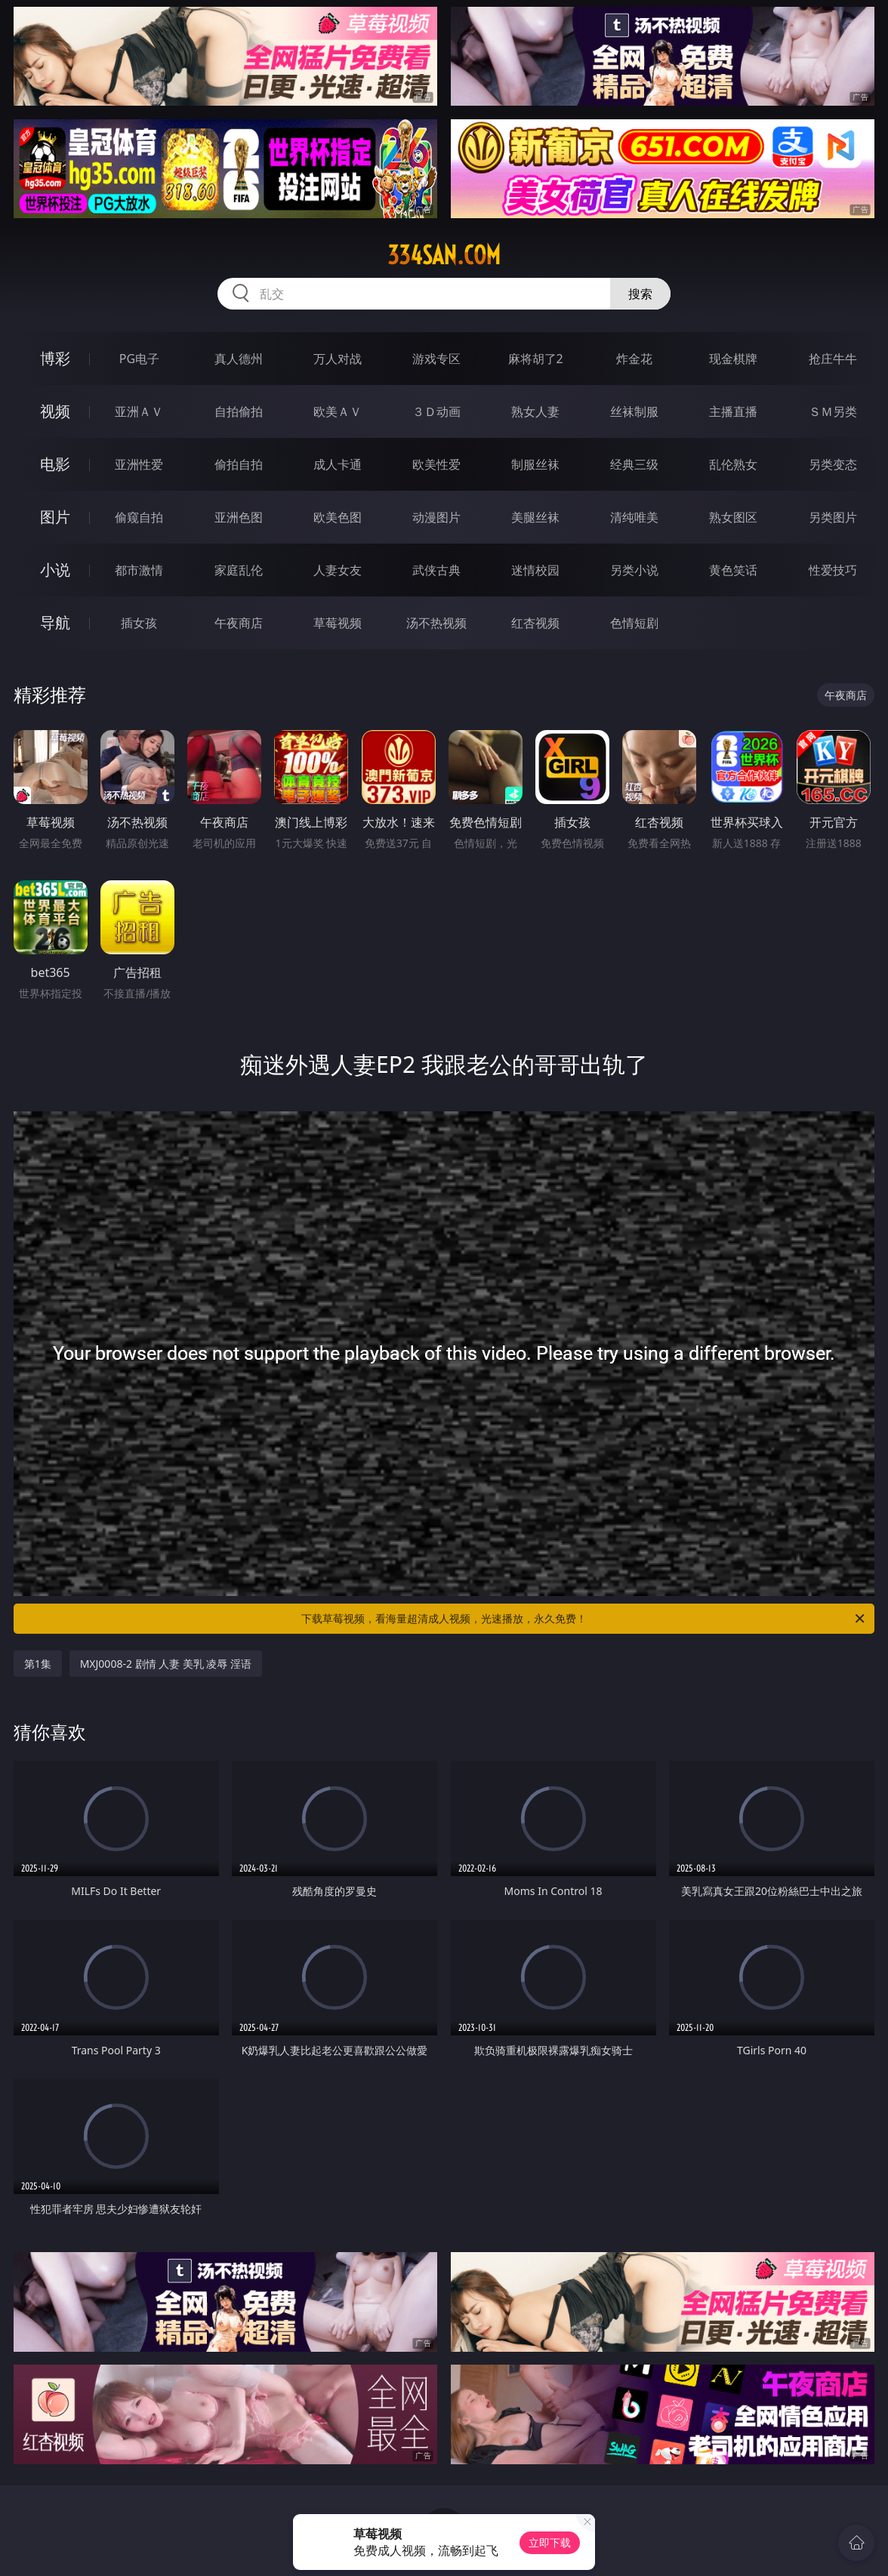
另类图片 (833, 517)
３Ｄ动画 (436, 411)
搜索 (640, 293)
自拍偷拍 (238, 411)
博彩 (55, 358)
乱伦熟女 (733, 464)
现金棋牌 (733, 358)
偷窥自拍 (139, 517)
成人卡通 (337, 464)
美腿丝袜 (535, 517)
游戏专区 (436, 358)
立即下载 (550, 2542)
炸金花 (634, 358)
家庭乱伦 (238, 570)
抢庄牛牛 (833, 358)
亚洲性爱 (139, 464)
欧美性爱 (436, 464)
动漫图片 (436, 517)
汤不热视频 (436, 623)
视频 (55, 411)
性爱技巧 (833, 570)
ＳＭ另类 (833, 411)
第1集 (37, 1663)
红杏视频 (535, 623)
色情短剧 (634, 623)
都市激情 (139, 570)
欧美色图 (337, 517)
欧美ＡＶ (337, 411)
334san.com (444, 255)
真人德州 (238, 358)
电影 (55, 464)
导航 (55, 622)
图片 (55, 517)
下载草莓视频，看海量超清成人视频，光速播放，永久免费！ (584, 1619)
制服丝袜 (535, 464)
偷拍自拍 (238, 464)
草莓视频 (337, 623)
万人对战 (337, 358)
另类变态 (833, 464)
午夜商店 (238, 623)
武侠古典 (436, 570)
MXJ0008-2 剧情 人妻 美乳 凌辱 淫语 (165, 1663)
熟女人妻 (535, 411)
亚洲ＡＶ (139, 411)
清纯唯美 (634, 517)
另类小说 (634, 570)
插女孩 (139, 623)
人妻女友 (337, 570)
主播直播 (733, 411)
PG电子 (139, 358)
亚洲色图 (238, 517)
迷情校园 (535, 570)
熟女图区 (733, 517)
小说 (55, 569)
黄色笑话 (733, 570)
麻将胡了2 (535, 358)
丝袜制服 (634, 411)
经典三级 (634, 464)
